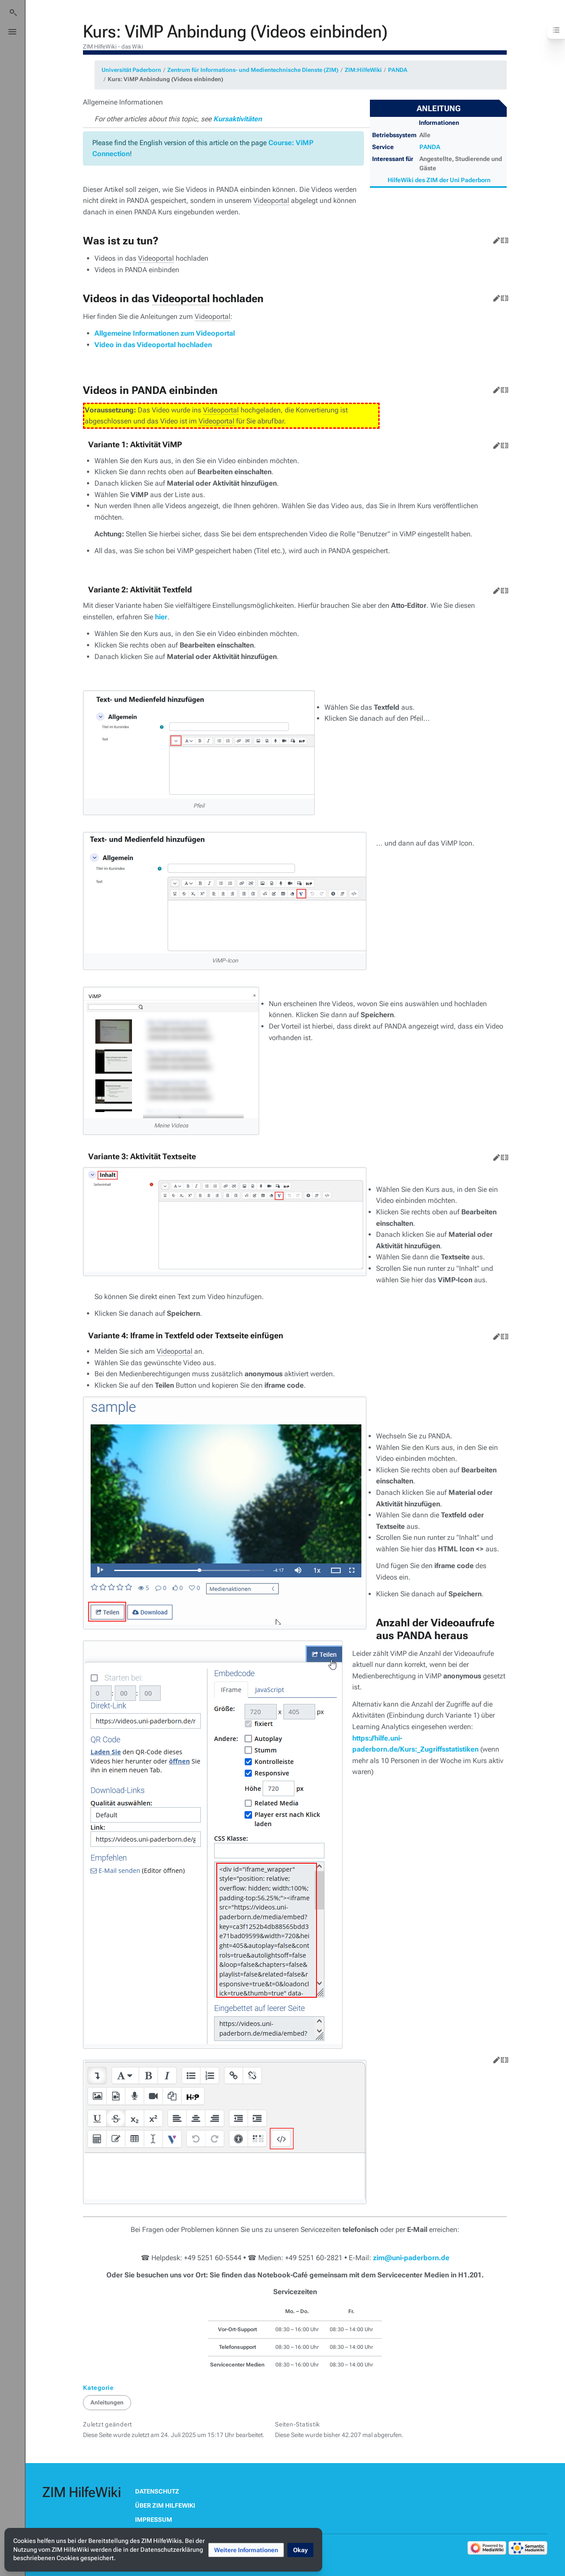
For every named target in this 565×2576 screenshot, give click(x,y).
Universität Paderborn (131, 70)
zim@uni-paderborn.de (411, 2258)
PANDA (397, 70)
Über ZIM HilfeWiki (165, 2505)
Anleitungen (107, 2402)
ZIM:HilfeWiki (363, 70)
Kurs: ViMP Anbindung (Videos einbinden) (165, 79)
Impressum (153, 2519)
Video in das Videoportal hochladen (153, 345)
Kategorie (98, 2387)
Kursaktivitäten (237, 119)
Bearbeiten (495, 239)
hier (161, 617)
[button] (246, 2550)
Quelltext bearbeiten (503, 239)
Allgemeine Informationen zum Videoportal (164, 333)
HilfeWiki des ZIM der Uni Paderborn (439, 179)
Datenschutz (157, 2491)
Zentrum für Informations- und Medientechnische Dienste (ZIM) (253, 70)
